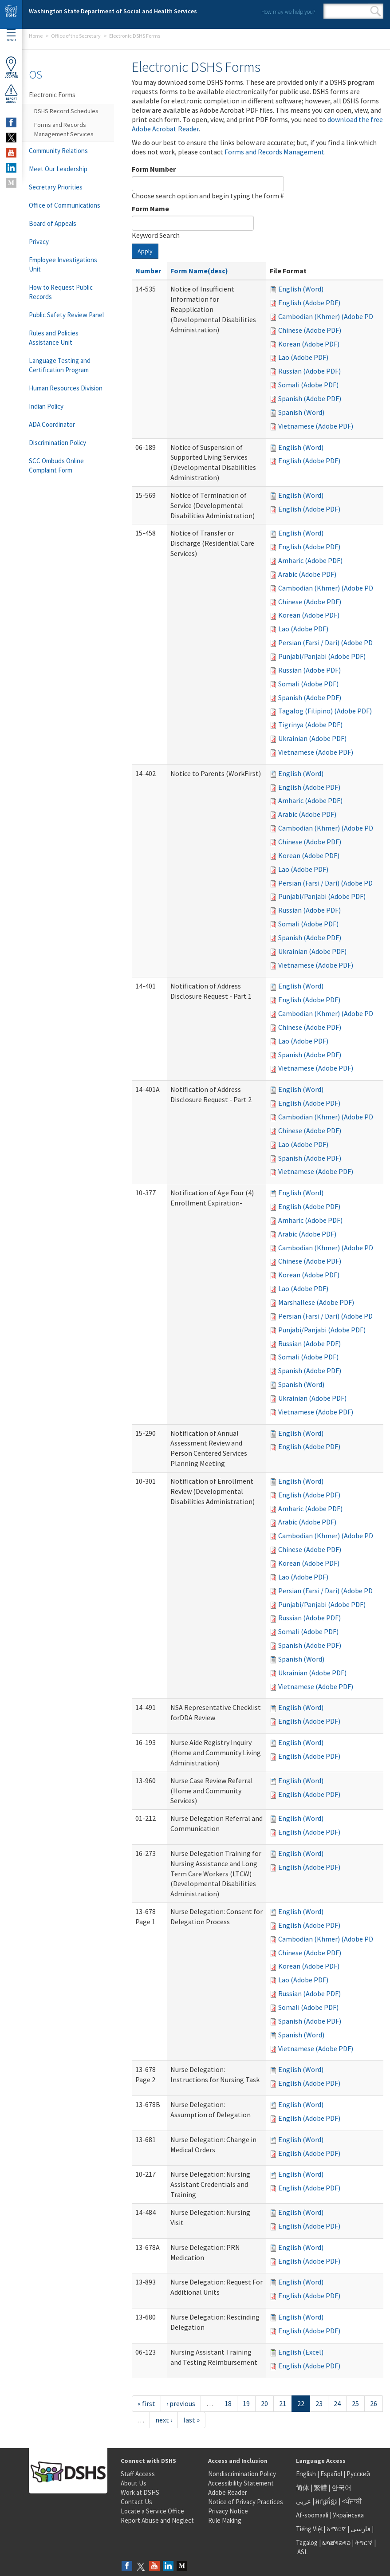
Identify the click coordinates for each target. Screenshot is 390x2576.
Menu (11, 35)
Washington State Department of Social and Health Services (113, 11)
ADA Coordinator (52, 424)
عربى (303, 2501)
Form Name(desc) (199, 270)
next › (163, 2419)
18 (228, 2403)
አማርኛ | (338, 2529)
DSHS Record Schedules (66, 111)
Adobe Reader (227, 2492)
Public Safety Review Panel (66, 315)
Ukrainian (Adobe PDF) (312, 738)
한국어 (341, 2487)
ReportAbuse (11, 93)
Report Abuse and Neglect (157, 2520)
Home (36, 35)
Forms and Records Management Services (64, 129)
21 (282, 2403)
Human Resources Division (65, 388)
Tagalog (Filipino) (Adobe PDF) (325, 710)
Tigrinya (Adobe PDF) (310, 724)
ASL (302, 2552)
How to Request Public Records (61, 292)
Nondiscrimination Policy (242, 2474)
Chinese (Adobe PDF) (309, 330)
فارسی (359, 2529)
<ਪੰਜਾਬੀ (352, 2501)
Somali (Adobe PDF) (308, 384)
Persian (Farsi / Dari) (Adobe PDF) (328, 642)
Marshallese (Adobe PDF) (316, 1302)
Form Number (154, 169)
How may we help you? (288, 12)
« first (146, 2403)
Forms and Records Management (274, 151)
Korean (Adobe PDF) (308, 343)
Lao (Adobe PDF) (303, 357)
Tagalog (307, 2542)
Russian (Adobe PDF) (309, 370)
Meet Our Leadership (58, 169)
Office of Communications (64, 205)
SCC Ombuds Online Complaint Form (56, 465)
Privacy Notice (228, 2511)
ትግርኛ (364, 2542)
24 (337, 2403)
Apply (145, 251)
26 (373, 2403)
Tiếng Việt (309, 2529)
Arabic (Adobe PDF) (307, 574)
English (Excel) (300, 2352)
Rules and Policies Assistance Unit (54, 338)
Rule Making (224, 2520)
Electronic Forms (52, 95)
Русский (358, 2474)
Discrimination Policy (57, 442)
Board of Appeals (52, 223)
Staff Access (138, 2474)
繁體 (321, 2487)
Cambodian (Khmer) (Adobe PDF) (328, 316)
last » (191, 2419)
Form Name (150, 208)
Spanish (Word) (301, 412)
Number (148, 270)
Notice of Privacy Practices (245, 2501)
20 (264, 2403)
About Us (133, 2483)
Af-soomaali (312, 2515)
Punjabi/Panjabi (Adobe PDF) (322, 656)
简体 (302, 2487)
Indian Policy (46, 406)
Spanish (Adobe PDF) (309, 398)
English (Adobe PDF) (309, 302)
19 (246, 2403)
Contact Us (136, 2501)
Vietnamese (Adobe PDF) (315, 425)
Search (375, 11)
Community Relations (58, 150)
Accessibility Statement (241, 2483)
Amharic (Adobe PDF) (310, 560)
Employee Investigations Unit (63, 264)
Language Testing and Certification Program (60, 365)
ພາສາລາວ (336, 2542)
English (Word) (300, 288)
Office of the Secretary (76, 35)
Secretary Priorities (56, 187)
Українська (348, 2515)
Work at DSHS (140, 2492)
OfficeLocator (11, 67)
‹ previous (180, 2403)
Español (331, 2474)
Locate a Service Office (152, 2511)
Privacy (39, 241)
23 (319, 2403)
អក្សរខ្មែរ (326, 2501)
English (306, 2474)
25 (355, 2403)
